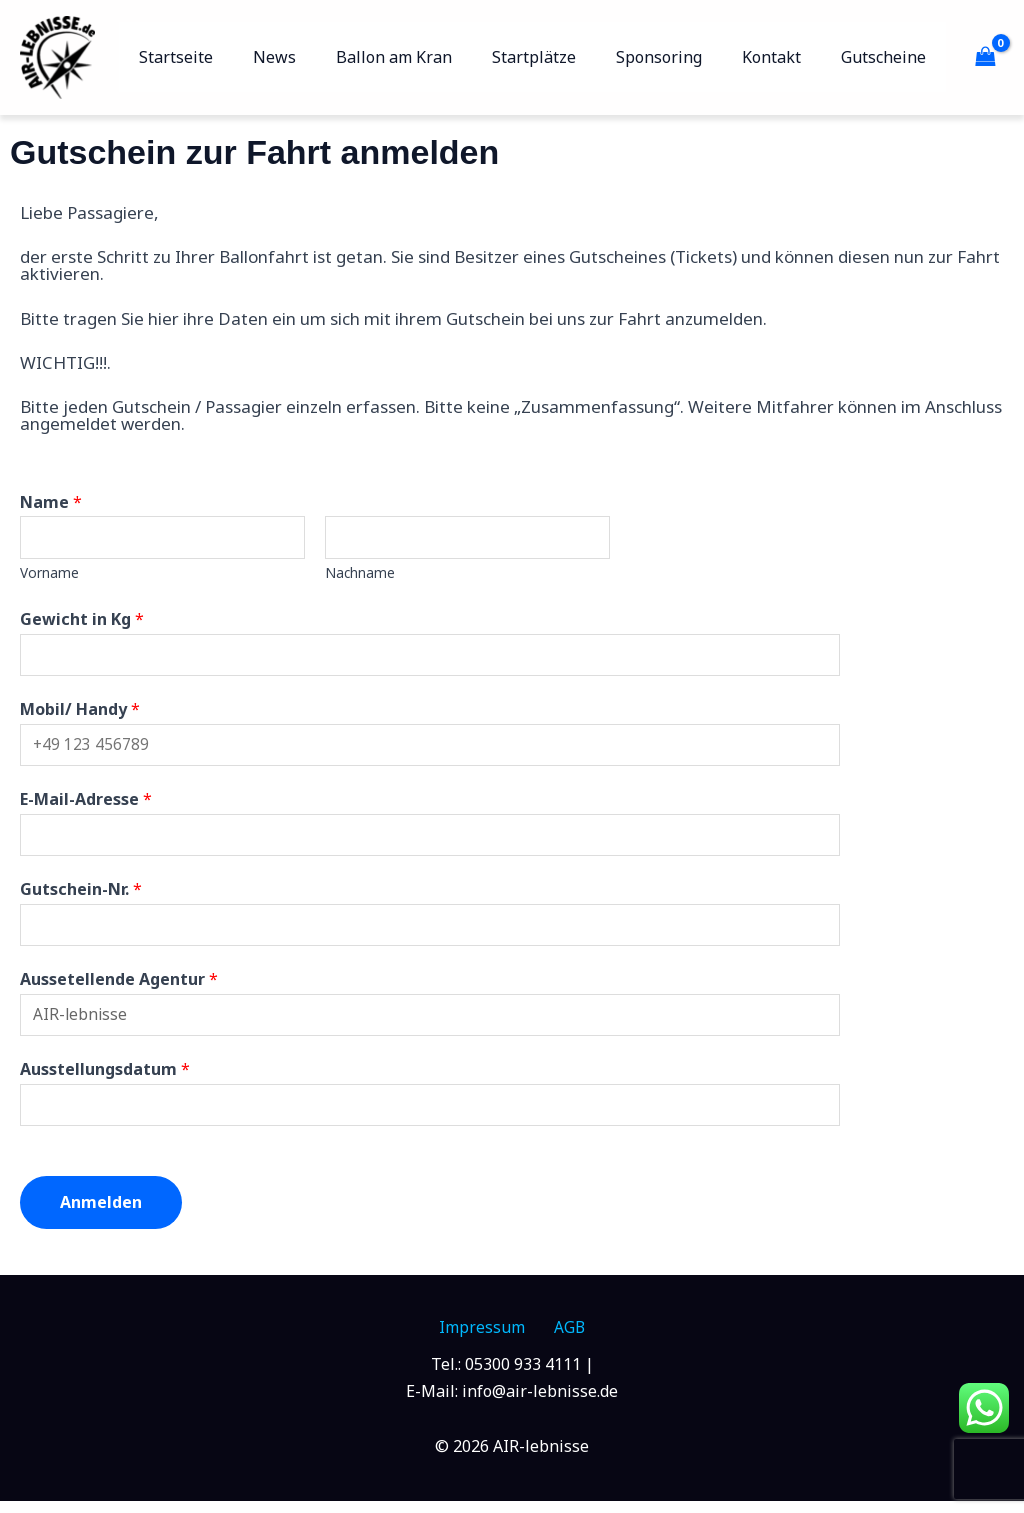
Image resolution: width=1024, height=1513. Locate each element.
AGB (563, 1339)
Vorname (49, 574)
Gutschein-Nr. (81, 896)
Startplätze (562, 57)
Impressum (488, 1339)
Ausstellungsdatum (105, 1079)
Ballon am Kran (430, 57)
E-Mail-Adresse (86, 804)
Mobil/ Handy (80, 712)
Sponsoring (679, 57)
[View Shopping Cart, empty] (985, 57)
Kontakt (783, 57)
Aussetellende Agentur (119, 987)
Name (51, 502)
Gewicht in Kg (82, 621)
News (318, 57)
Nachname (360, 574)
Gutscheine (887, 57)
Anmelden (101, 1213)
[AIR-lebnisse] (57, 56)
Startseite (228, 57)
